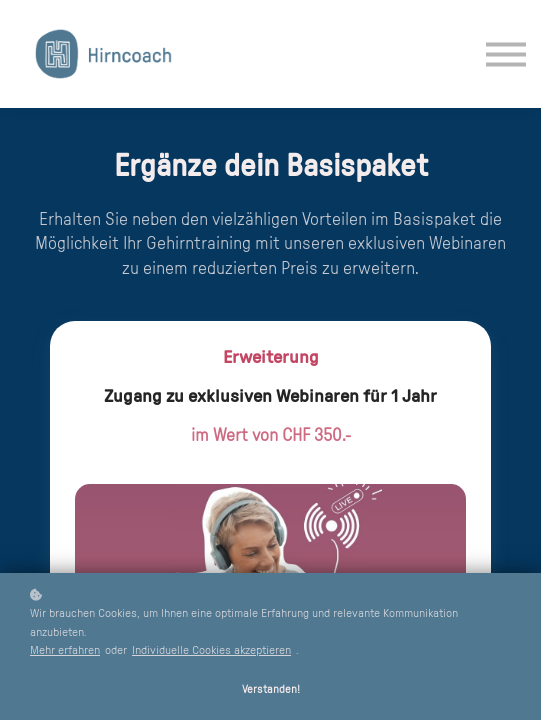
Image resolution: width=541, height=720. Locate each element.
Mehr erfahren (65, 650)
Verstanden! (271, 689)
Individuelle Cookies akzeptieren (211, 650)
